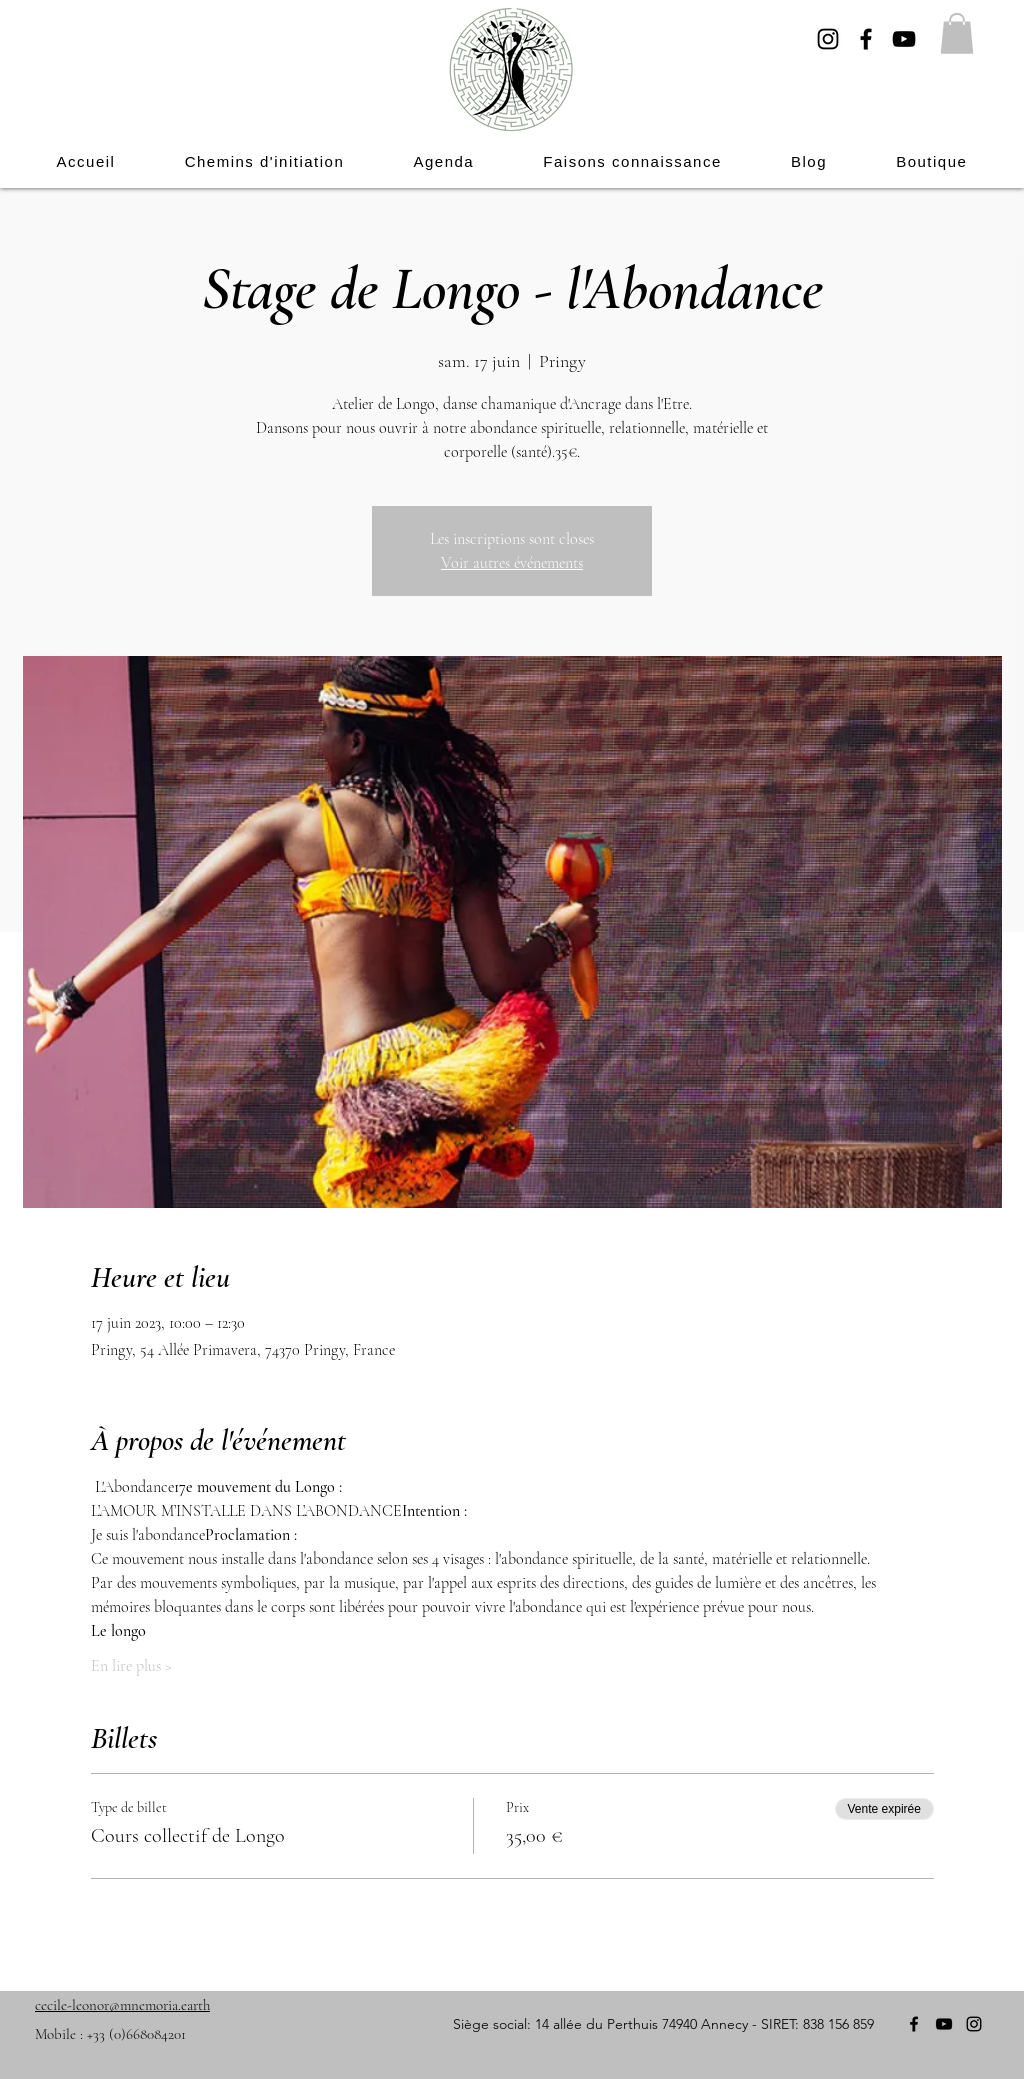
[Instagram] (828, 39)
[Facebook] (866, 39)
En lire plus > (131, 1666)
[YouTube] (904, 39)
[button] (957, 33)
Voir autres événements (512, 563)
